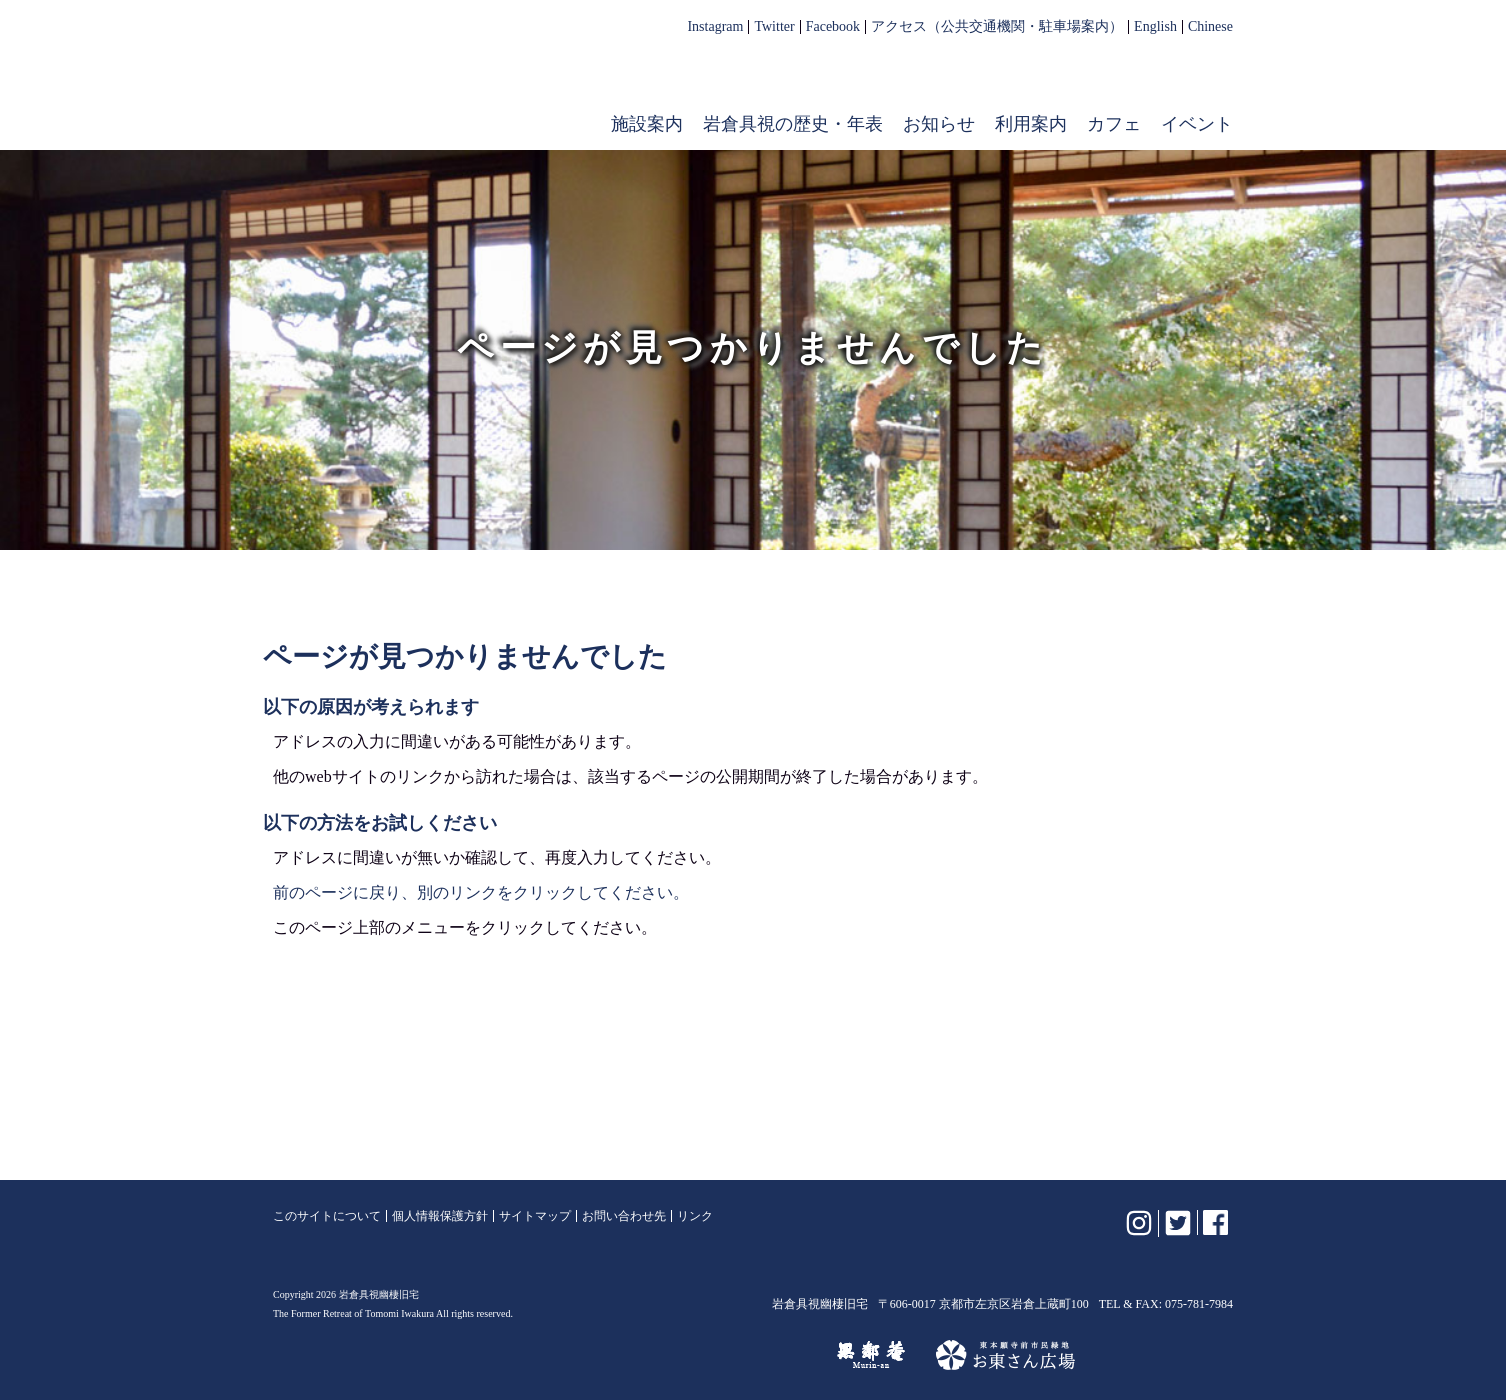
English (1155, 27)
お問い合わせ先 (624, 1216)
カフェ (1114, 124)
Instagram (715, 27)
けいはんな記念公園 (719, 1355)
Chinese (1210, 27)
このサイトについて (327, 1216)
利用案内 (1031, 124)
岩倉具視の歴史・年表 (793, 124)
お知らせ (939, 124)
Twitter (774, 27)
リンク (695, 1216)
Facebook (833, 27)
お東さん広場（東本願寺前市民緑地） (1005, 1355)
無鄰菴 (871, 1355)
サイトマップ (535, 1216)
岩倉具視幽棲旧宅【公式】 (401, 86)
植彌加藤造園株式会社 (517, 1355)
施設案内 (647, 124)
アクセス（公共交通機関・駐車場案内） (997, 27)
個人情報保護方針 (440, 1216)
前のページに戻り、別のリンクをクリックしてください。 (481, 892)
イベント (1197, 124)
